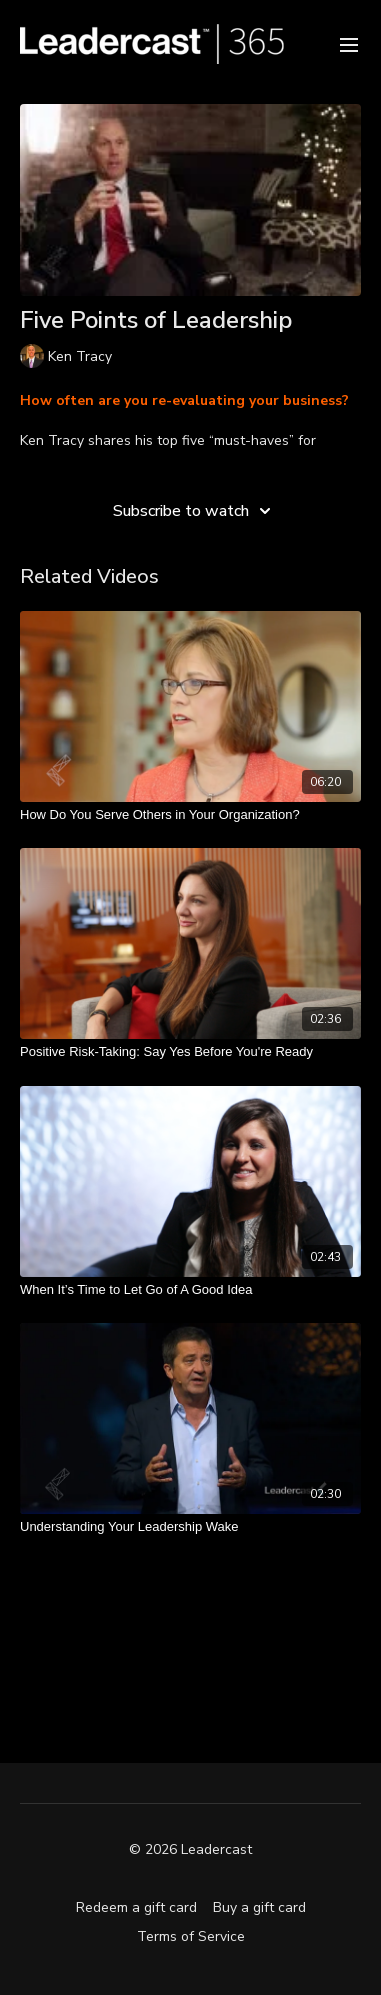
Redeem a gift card (136, 1907)
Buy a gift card (259, 1907)
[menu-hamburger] (349, 43)
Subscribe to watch (195, 511)
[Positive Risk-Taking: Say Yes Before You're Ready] (190, 1052)
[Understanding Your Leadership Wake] (190, 1527)
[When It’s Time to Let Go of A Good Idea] (190, 1290)
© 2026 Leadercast (190, 1850)
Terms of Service (191, 1936)
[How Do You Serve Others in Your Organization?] (190, 815)
